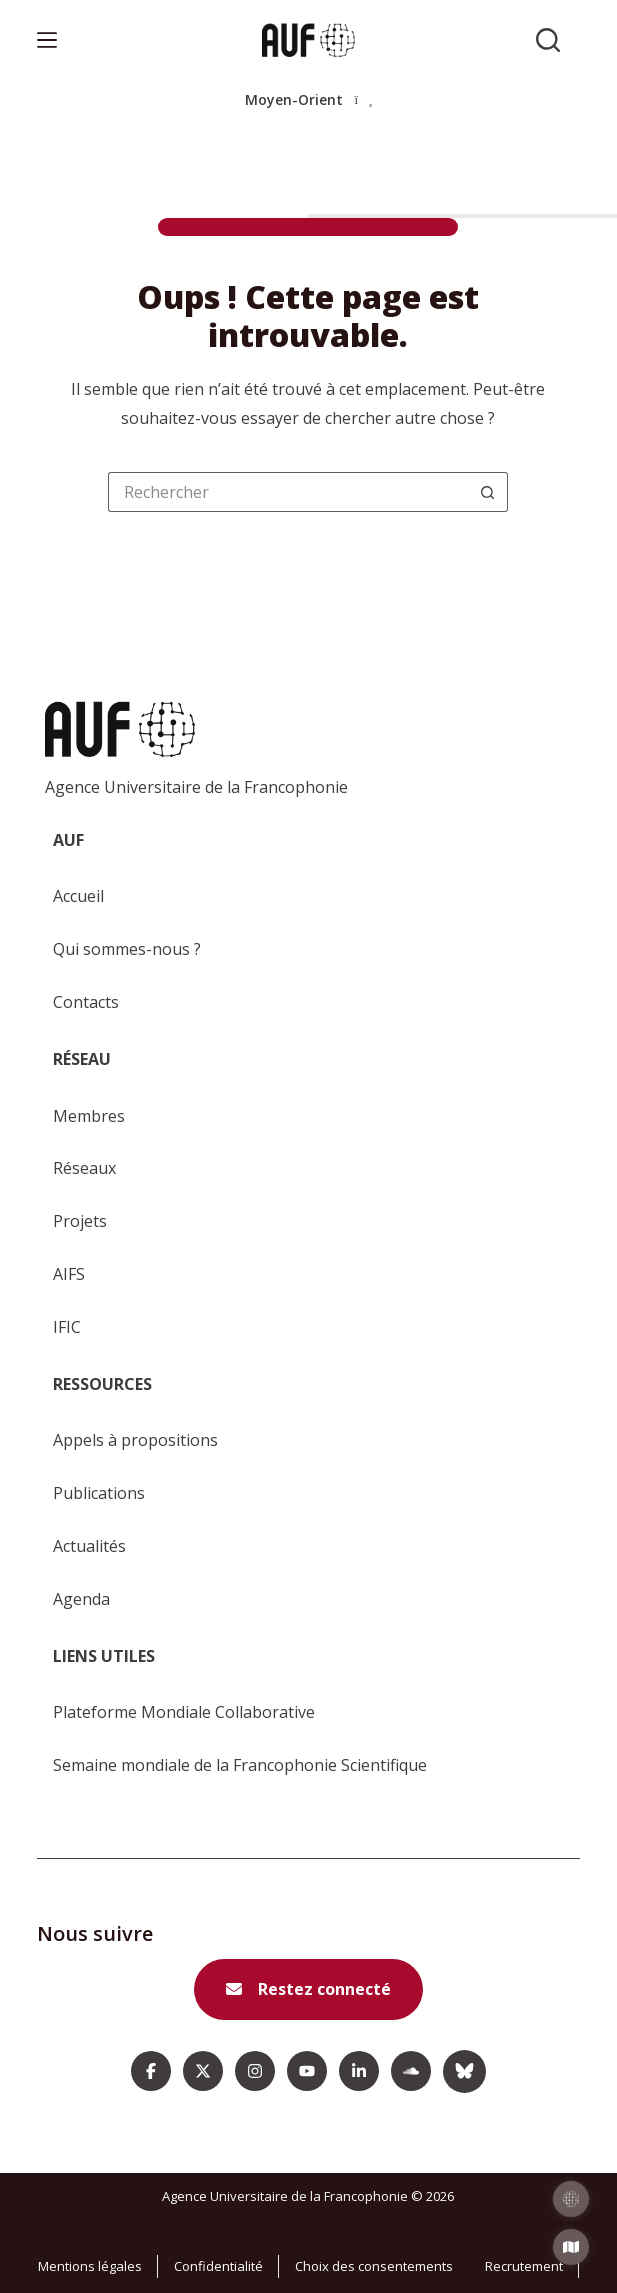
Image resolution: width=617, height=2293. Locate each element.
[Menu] (47, 40)
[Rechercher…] (288, 492)
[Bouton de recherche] (488, 492)
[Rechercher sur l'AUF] (548, 40)
